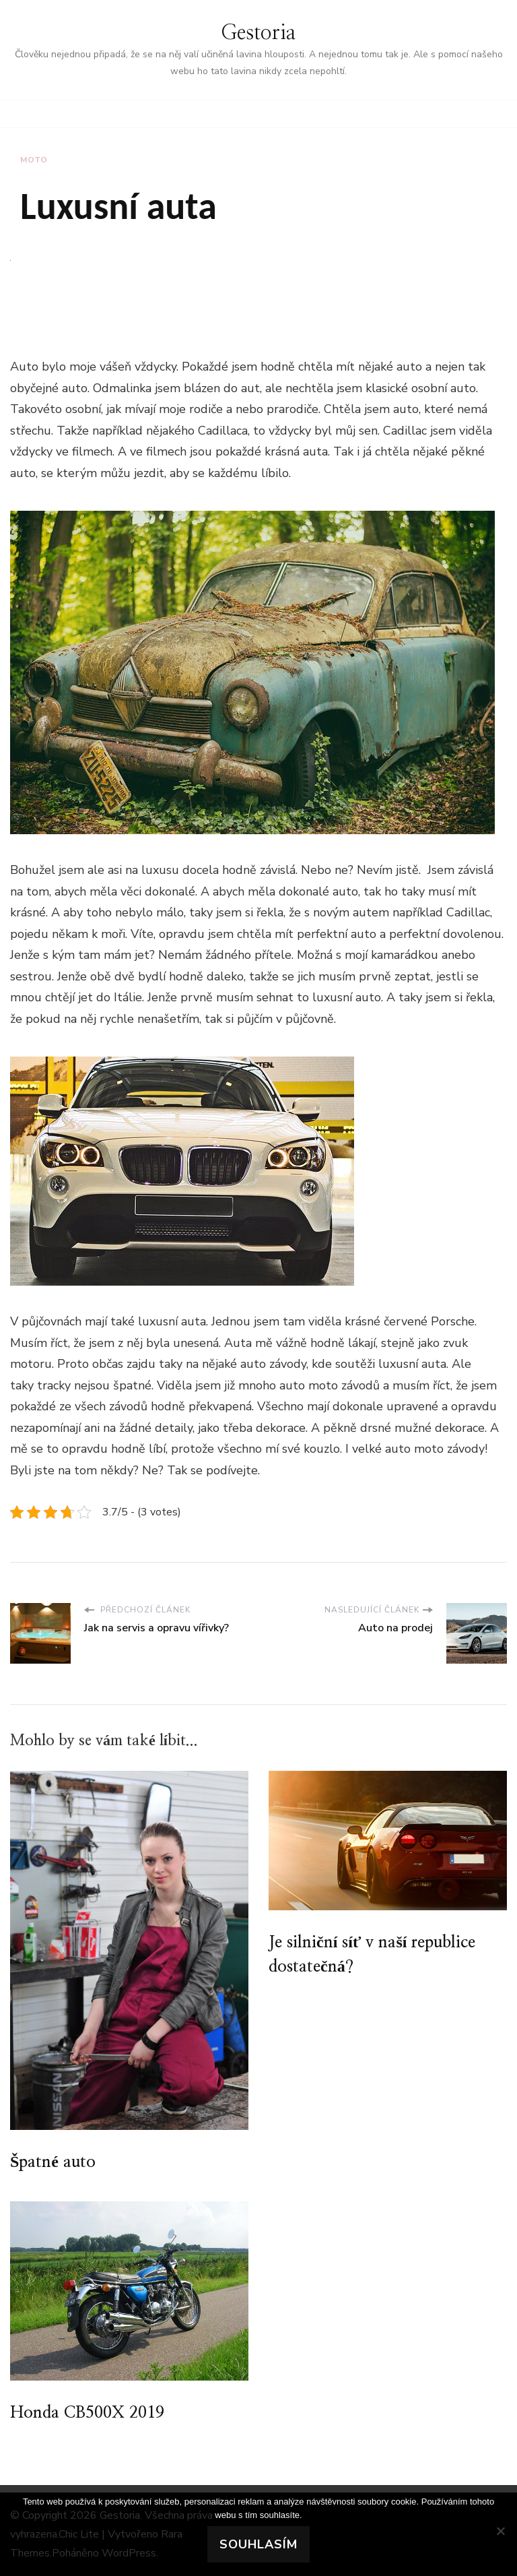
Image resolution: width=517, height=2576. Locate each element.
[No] (500, 2531)
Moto (34, 159)
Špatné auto (53, 2162)
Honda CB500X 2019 (87, 2413)
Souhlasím (258, 2544)
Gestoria (258, 33)
